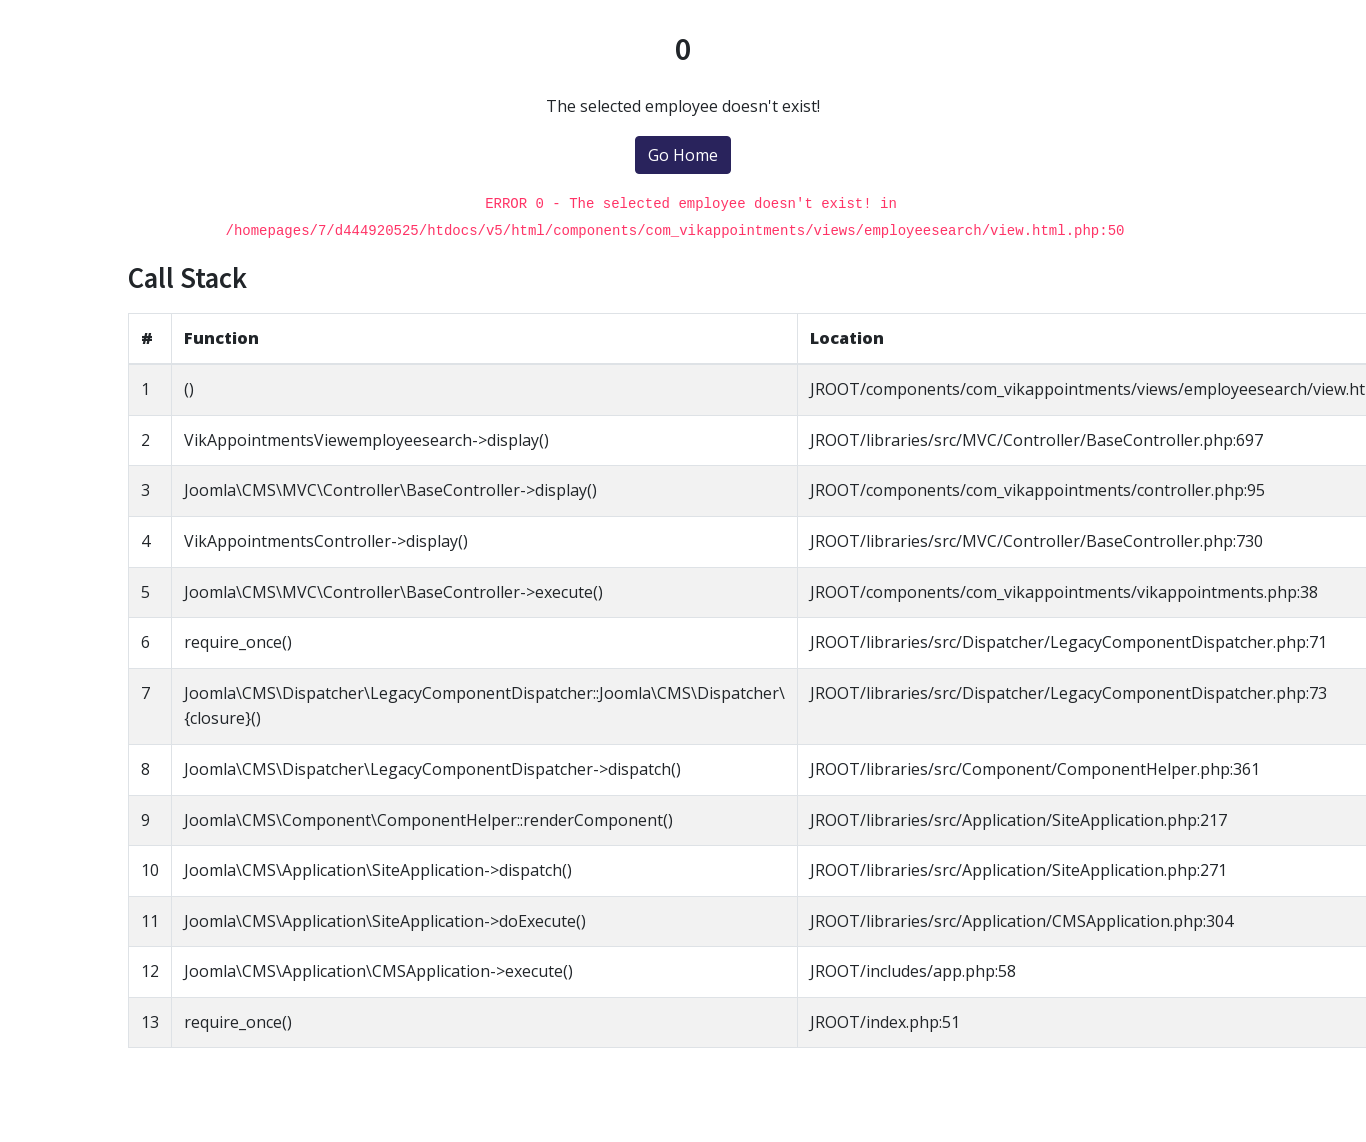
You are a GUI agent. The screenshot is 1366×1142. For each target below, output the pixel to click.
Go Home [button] (683, 155)
